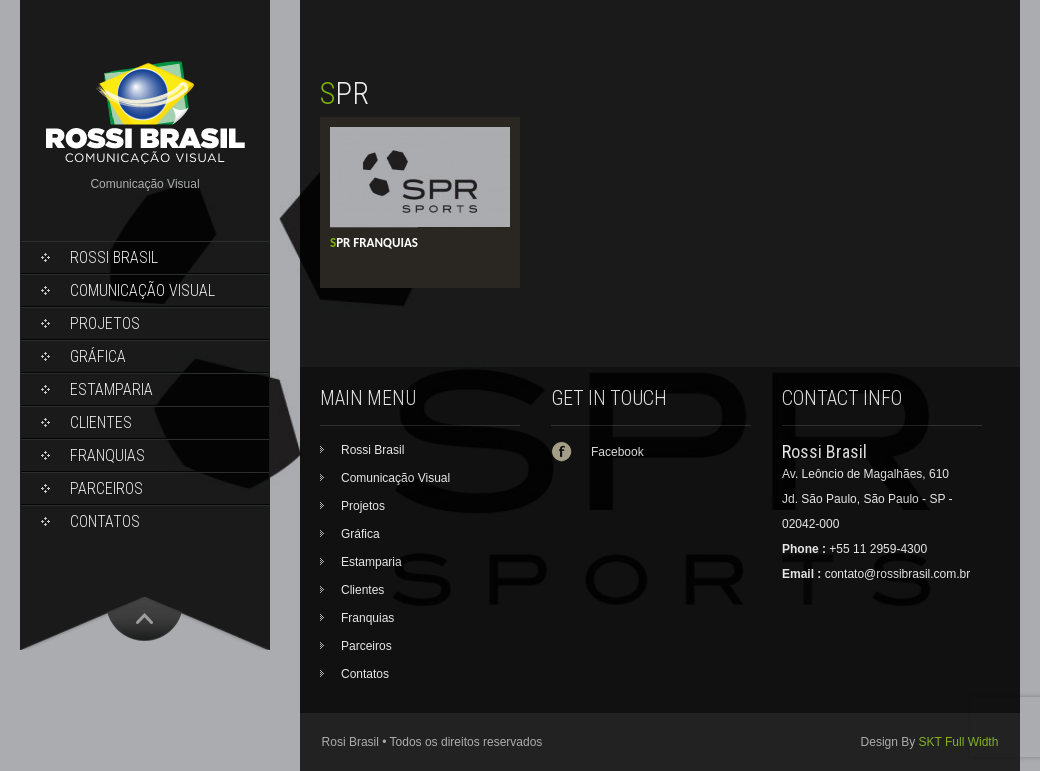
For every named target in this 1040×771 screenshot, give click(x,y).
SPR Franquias (374, 242)
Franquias (107, 455)
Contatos (105, 521)
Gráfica (98, 356)
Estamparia (111, 389)
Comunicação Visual (142, 290)
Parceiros (106, 488)
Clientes (101, 422)
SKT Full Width (959, 742)
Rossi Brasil (114, 257)
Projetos (105, 323)
